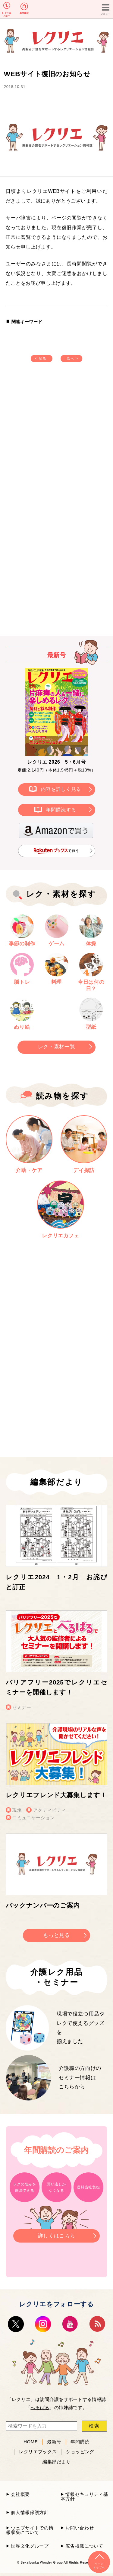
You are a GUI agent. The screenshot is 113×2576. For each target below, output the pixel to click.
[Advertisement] (56, 440)
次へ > (72, 358)
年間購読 (24, 13)
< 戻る (40, 358)
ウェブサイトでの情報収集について (29, 2530)
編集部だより (56, 2461)
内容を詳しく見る (61, 789)
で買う (56, 851)
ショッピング (80, 2451)
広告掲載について (84, 2545)
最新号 (54, 2441)
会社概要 (20, 2494)
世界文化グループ (30, 2545)
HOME (31, 2441)
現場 (17, 1810)
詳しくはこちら (56, 2234)
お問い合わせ (79, 2527)
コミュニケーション (33, 1817)
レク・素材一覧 (56, 1047)
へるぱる (39, 2407)
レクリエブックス (38, 2451)
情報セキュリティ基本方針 (84, 2496)
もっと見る (56, 1935)
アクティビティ (49, 1810)
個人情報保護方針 (30, 2512)
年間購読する (61, 809)
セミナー (21, 1707)
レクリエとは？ (6, 14)
